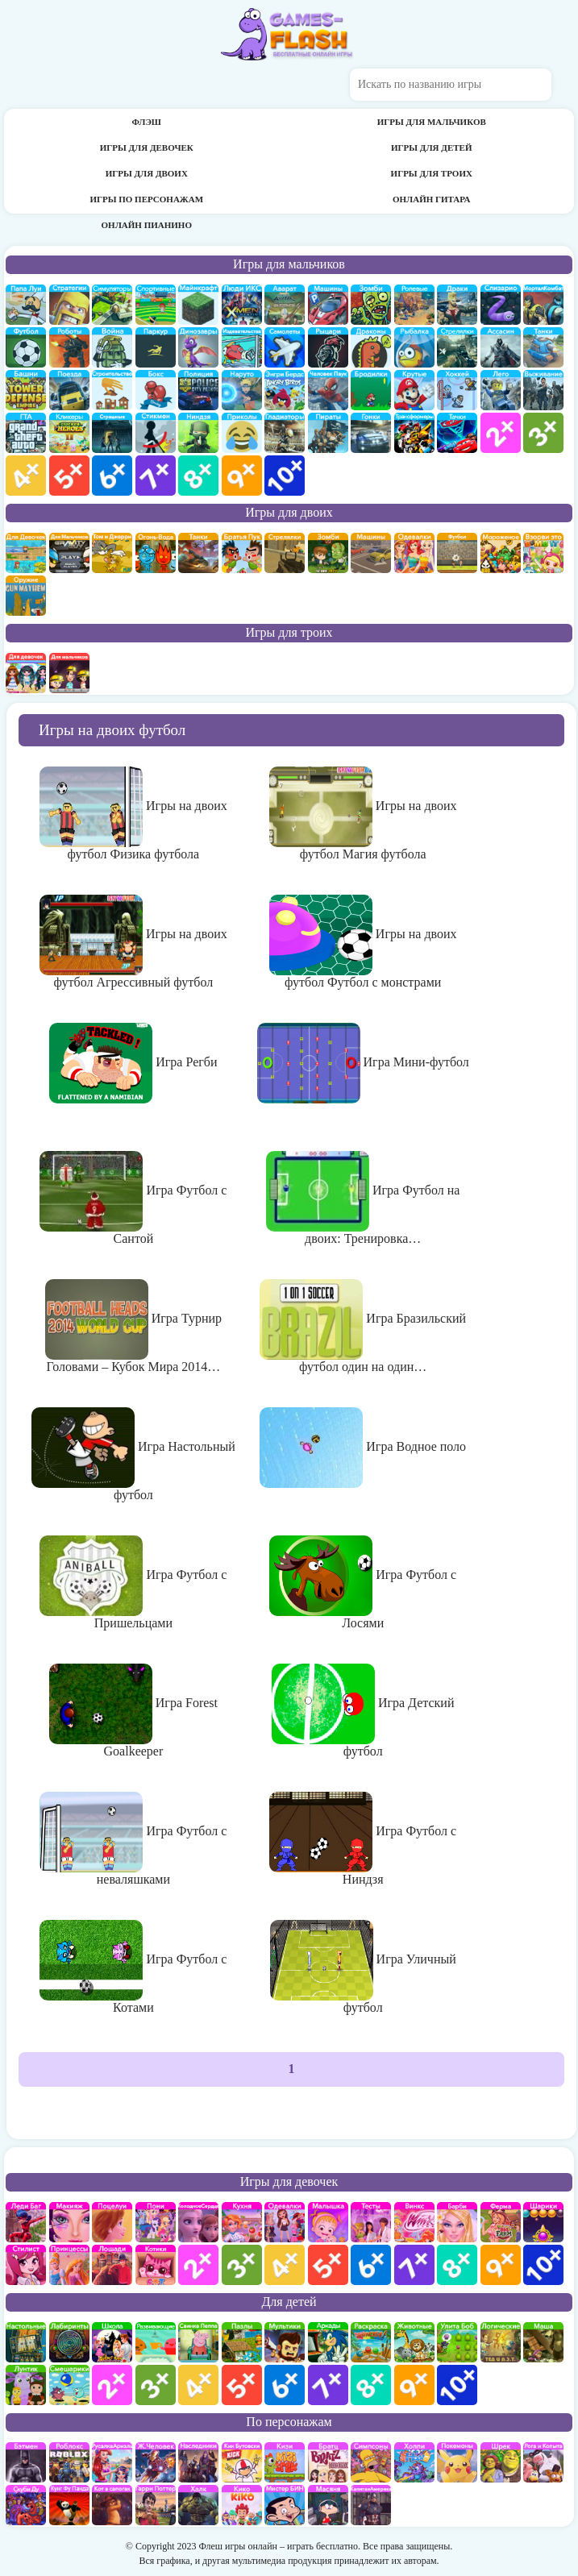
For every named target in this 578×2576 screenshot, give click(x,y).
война (112, 347)
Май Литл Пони (155, 2222)
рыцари (328, 347)
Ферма (500, 2222)
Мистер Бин (284, 2505)
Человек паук (328, 390)
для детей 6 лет (284, 2385)
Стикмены (155, 433)
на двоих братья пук (242, 553)
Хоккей (457, 390)
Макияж (69, 2222)
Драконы (371, 347)
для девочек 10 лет (543, 2265)
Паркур (155, 347)
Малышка (328, 2222)
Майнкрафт (198, 305)
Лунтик (26, 2385)
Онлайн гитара (432, 199)
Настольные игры (26, 2342)
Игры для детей (431, 147)
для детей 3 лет (155, 2385)
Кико (242, 2505)
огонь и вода (155, 553)
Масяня (328, 2505)
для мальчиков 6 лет (112, 475)
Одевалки (284, 2222)
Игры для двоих (147, 173)
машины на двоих (371, 553)
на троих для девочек (26, 673)
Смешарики (69, 2385)
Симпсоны (371, 2462)
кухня (242, 2222)
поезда (69, 390)
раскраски (371, 2342)
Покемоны (457, 2462)
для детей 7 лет (328, 2385)
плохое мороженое (500, 553)
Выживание (543, 390)
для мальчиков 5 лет (69, 475)
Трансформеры (414, 433)
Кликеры (69, 433)
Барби (457, 2222)
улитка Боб (457, 2342)
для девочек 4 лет (284, 2265)
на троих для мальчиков (69, 673)
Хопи (414, 2462)
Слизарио (500, 305)
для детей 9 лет (414, 2385)
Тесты (371, 2222)
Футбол (26, 347)
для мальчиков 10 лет (284, 475)
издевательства (242, 347)
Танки (543, 347)
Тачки (457, 433)
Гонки (371, 433)
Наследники (198, 2462)
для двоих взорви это (543, 553)
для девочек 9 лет (500, 2265)
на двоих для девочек (26, 553)
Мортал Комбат (543, 305)
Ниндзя (198, 433)
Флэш (146, 122)
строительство (112, 390)
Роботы (69, 347)
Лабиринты (69, 2342)
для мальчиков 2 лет (500, 433)
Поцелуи (112, 2222)
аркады (328, 2342)
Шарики (543, 2222)
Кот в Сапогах (112, 2505)
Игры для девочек (146, 147)
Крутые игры (414, 390)
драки (457, 305)
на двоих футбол (457, 553)
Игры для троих (431, 173)
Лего (500, 390)
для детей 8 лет (371, 2385)
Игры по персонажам (146, 199)
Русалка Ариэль (112, 2462)
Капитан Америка (371, 2505)
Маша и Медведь (543, 2342)
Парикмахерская (26, 2265)
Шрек (500, 2462)
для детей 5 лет (242, 2385)
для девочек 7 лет (414, 2265)
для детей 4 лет (198, 2385)
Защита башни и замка (26, 390)
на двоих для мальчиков (69, 553)
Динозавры (198, 347)
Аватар (284, 305)
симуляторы (112, 305)
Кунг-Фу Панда (69, 2505)
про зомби (371, 305)
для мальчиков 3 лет (543, 433)
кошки (155, 2265)
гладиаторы (284, 433)
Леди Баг (26, 2222)
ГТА (26, 433)
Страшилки (112, 433)
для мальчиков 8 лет (198, 475)
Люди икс (242, 305)
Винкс (414, 2222)
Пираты (328, 433)
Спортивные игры (155, 305)
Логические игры (500, 2342)
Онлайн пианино (147, 225)
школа (112, 2342)
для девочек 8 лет (457, 2265)
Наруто (242, 390)
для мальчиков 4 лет (26, 475)
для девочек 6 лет (371, 2265)
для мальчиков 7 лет (155, 475)
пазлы (242, 2342)
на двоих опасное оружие (26, 595)
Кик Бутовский (242, 2462)
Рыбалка (414, 347)
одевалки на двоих (414, 553)
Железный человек (155, 2462)
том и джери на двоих (112, 553)
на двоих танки (198, 553)
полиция (198, 390)
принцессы (69, 2265)
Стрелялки (457, 347)
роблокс (69, 2462)
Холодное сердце (198, 2222)
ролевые (414, 305)
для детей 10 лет (457, 2385)
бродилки (371, 390)
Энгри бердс (284, 390)
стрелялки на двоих (284, 553)
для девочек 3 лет (242, 2265)
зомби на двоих (328, 553)
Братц (328, 2462)
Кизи (284, 2462)
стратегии (69, 305)
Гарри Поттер (155, 2505)
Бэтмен (26, 2462)
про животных (414, 2342)
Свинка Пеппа (198, 2342)
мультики (284, 2342)
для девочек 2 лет (198, 2265)
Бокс (155, 390)
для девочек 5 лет (328, 2265)
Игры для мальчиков (431, 122)
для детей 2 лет (112, 2385)
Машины (328, 305)
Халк (198, 2505)
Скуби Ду (26, 2505)
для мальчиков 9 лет (242, 475)
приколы (242, 433)
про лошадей (112, 2265)
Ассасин (500, 347)
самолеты (284, 347)
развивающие (155, 2342)
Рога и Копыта (543, 2462)
